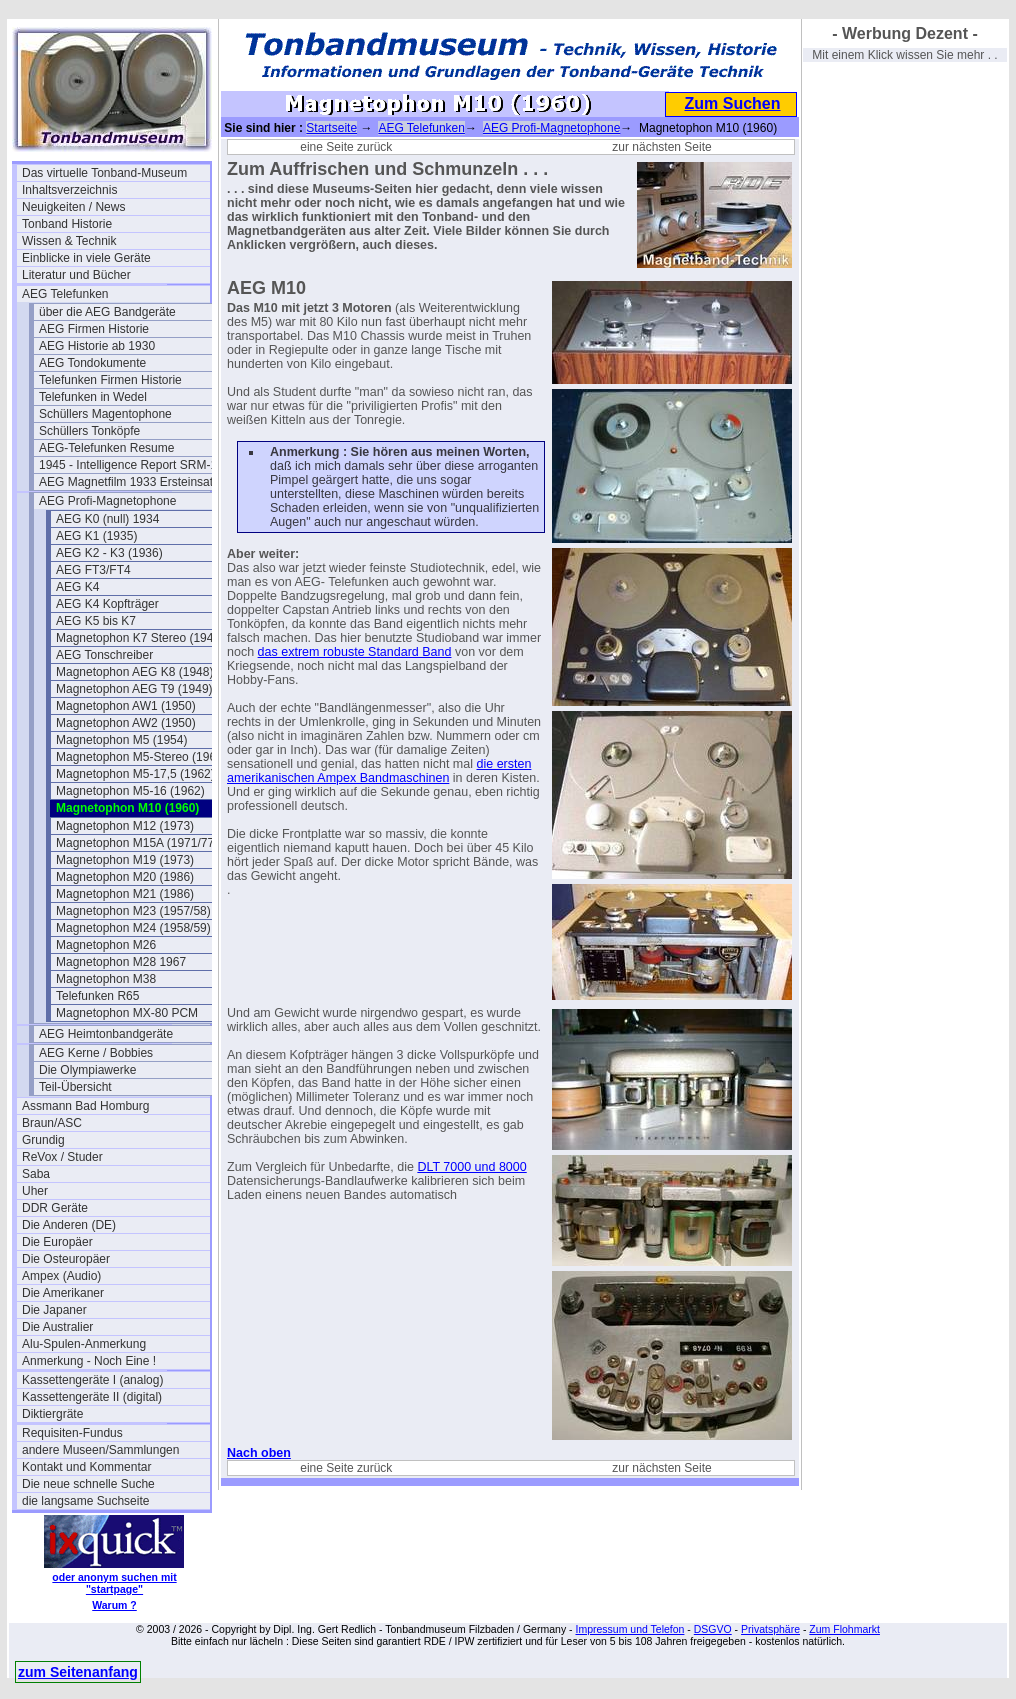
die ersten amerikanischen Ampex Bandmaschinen (379, 771)
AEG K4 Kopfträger (107, 604)
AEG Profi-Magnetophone (107, 501)
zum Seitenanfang (78, 1672)
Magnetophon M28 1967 (121, 962)
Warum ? (114, 1605)
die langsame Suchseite (85, 1501)
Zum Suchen (732, 103)
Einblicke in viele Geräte (86, 258)
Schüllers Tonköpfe (89, 431)
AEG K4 (77, 587)
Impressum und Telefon (629, 1629)
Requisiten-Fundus (72, 1433)
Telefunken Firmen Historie (110, 380)
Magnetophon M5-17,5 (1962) (135, 774)
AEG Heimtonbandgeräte (106, 1034)
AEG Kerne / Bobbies (96, 1053)
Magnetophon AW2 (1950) (126, 723)
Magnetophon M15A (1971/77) (137, 843)
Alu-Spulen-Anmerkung (84, 1344)
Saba (36, 1174)
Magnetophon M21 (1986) (125, 894)
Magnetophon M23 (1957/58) (133, 911)
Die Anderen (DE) (69, 1225)
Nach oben (259, 1453)
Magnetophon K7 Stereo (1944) (140, 638)
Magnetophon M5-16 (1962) (130, 791)
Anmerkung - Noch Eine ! (89, 1361)
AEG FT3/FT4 (93, 570)
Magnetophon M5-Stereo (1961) (141, 757)
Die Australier (57, 1327)
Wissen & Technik (69, 241)
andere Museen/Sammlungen (100, 1450)
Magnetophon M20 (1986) (125, 877)
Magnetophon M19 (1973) (125, 860)
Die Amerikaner (63, 1293)
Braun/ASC (52, 1123)
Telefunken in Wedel (93, 397)
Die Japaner (54, 1310)
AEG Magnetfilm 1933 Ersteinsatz (129, 482)
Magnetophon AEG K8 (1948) (134, 672)
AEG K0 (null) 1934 (107, 519)
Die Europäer (57, 1242)
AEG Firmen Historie (94, 329)
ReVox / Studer (62, 1157)
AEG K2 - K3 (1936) (109, 553)
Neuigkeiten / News (73, 207)
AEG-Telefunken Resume (106, 448)
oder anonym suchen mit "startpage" (114, 1583)
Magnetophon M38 (106, 979)
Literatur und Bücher (76, 275)
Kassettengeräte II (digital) (92, 1397)
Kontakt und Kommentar (86, 1467)
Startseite (331, 128)
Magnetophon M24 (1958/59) (133, 928)
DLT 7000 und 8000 (471, 1167)
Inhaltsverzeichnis (69, 190)
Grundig (43, 1140)
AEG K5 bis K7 (96, 621)
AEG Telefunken (65, 294)
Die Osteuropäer (66, 1259)
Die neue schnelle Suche (88, 1484)
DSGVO (713, 1629)
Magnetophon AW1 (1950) (126, 706)
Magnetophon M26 (106, 945)
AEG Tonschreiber (104, 655)
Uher (35, 1191)
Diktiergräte (52, 1414)
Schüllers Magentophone (105, 414)
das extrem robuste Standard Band (355, 652)
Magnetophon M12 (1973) (125, 826)
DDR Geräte (55, 1208)
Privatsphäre (770, 1629)
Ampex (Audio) (61, 1276)
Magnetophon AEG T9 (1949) (134, 689)
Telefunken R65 (97, 996)
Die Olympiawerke (87, 1070)
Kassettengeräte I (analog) (92, 1380)
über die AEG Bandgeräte (107, 312)
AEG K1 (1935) (96, 536)
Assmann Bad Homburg (85, 1106)
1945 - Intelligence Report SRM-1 (128, 465)
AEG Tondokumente (92, 363)
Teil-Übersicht (75, 1087)
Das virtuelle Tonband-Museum (104, 173)
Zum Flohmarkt (844, 1629)
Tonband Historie (67, 224)
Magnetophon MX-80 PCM (127, 1013)
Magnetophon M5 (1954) (121, 740)
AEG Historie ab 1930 (97, 346)
